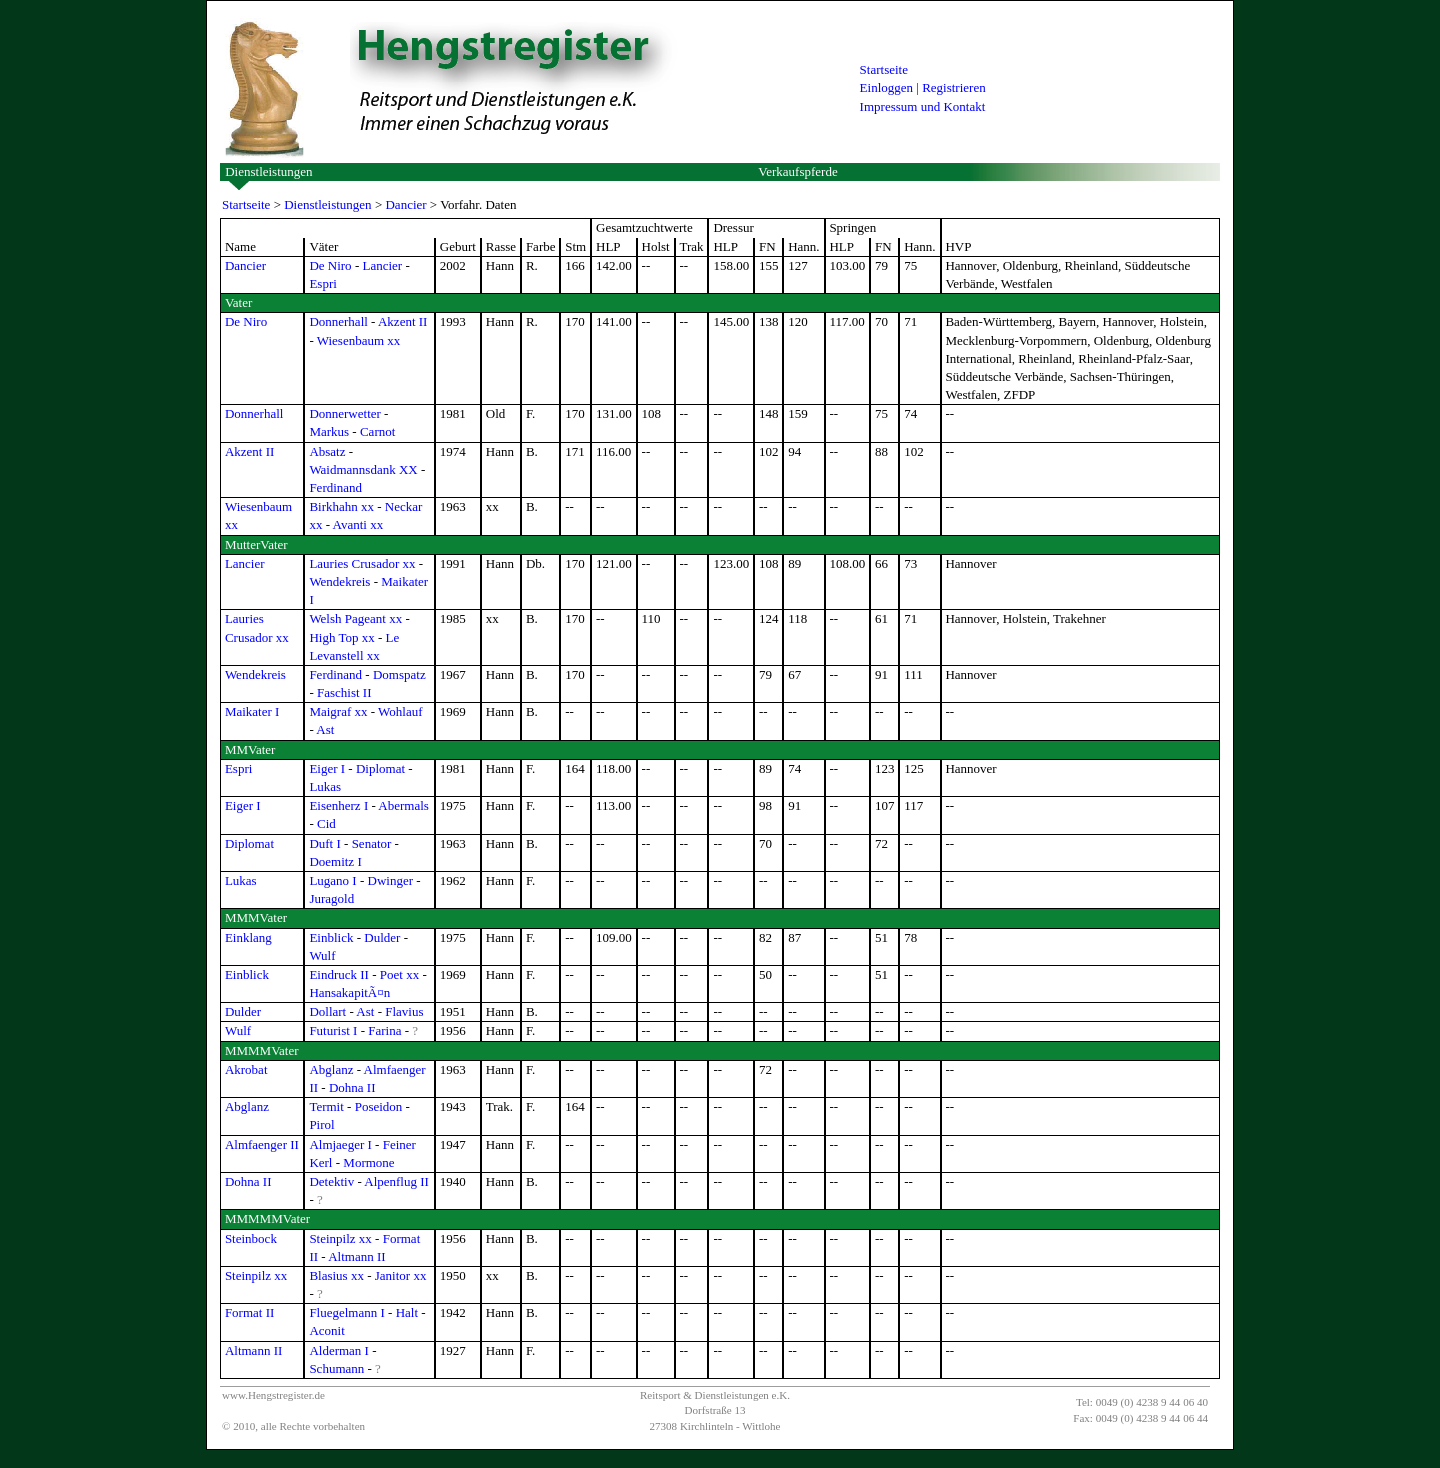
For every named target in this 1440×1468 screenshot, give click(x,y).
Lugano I (332, 880)
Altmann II (356, 1256)
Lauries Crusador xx (362, 563)
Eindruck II (339, 974)
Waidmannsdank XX (363, 469)
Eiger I (327, 768)
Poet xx (399, 974)
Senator (372, 843)
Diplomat (380, 768)
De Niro (330, 265)
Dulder (382, 937)
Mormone (368, 1162)
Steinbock (251, 1238)
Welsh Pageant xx (355, 618)
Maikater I (252, 711)
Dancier (405, 204)
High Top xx (341, 637)
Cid (326, 823)
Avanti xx (358, 524)
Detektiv (331, 1181)
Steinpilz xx (340, 1238)
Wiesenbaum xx (359, 340)
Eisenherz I (338, 805)
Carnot (377, 431)
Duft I (324, 843)
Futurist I (333, 1030)
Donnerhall (338, 321)
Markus (329, 431)
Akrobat (246, 1069)
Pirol (321, 1124)
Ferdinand (335, 487)
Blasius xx (336, 1275)
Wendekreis (339, 581)
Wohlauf (400, 711)
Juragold (331, 898)
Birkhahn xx (341, 506)
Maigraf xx (338, 711)
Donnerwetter (344, 413)
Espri (322, 283)
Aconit (326, 1330)
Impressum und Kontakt (923, 106)
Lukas (325, 786)
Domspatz (399, 674)
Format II (249, 1312)
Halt (407, 1312)
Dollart (327, 1011)
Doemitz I (335, 861)
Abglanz (331, 1069)
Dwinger (391, 880)
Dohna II (352, 1087)
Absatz (327, 451)
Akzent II (402, 321)
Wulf (322, 955)
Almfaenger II (262, 1144)
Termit (326, 1106)
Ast (325, 729)
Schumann (336, 1368)
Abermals (403, 805)
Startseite (884, 69)
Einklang (248, 937)
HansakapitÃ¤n (349, 992)
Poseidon (379, 1106)
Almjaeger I (340, 1144)
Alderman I (339, 1350)
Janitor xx (401, 1275)
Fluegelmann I (346, 1312)
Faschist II (344, 692)
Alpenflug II (396, 1181)
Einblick (331, 937)
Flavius (404, 1011)
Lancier (382, 265)
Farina (384, 1030)
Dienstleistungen (268, 171)
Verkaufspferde (797, 171)
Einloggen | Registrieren (923, 87)
